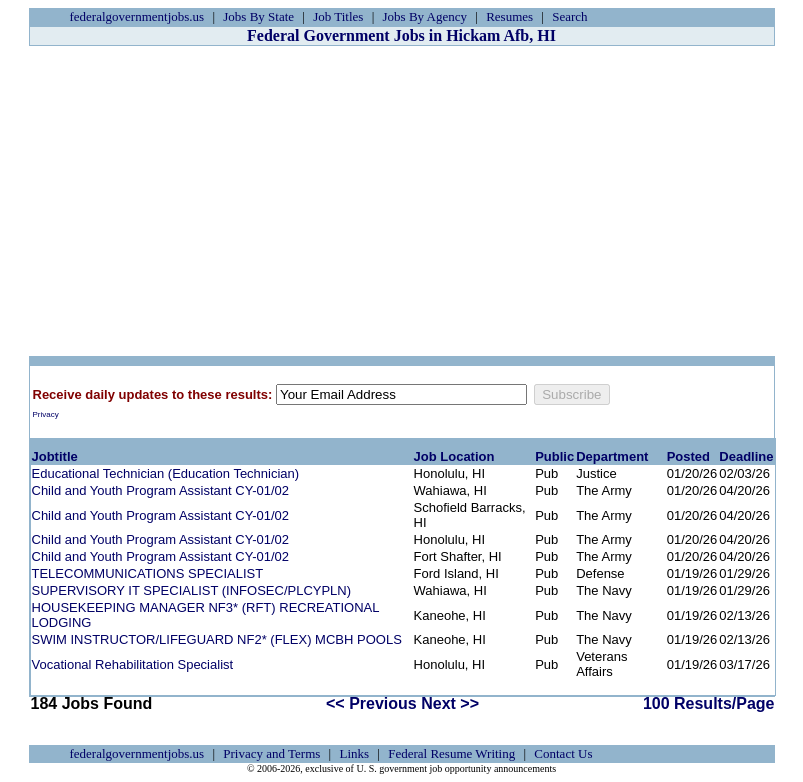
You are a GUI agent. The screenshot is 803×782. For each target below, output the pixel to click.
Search (569, 16)
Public (554, 456)
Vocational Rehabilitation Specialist (133, 664)
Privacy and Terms (271, 753)
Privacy (46, 414)
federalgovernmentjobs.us (137, 16)
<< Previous (371, 703)
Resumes (509, 16)
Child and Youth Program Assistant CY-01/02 (161, 490)
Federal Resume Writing (451, 753)
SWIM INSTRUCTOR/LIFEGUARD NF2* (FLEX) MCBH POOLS (217, 639)
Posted (688, 456)
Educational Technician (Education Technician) (166, 473)
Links (354, 753)
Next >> (450, 703)
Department (612, 456)
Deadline (746, 456)
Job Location (454, 456)
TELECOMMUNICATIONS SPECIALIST (148, 573)
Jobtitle (55, 456)
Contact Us (563, 753)
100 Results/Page (709, 703)
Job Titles (338, 16)
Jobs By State (258, 16)
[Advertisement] (402, 201)
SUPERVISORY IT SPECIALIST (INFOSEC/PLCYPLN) (192, 590)
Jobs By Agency (425, 16)
